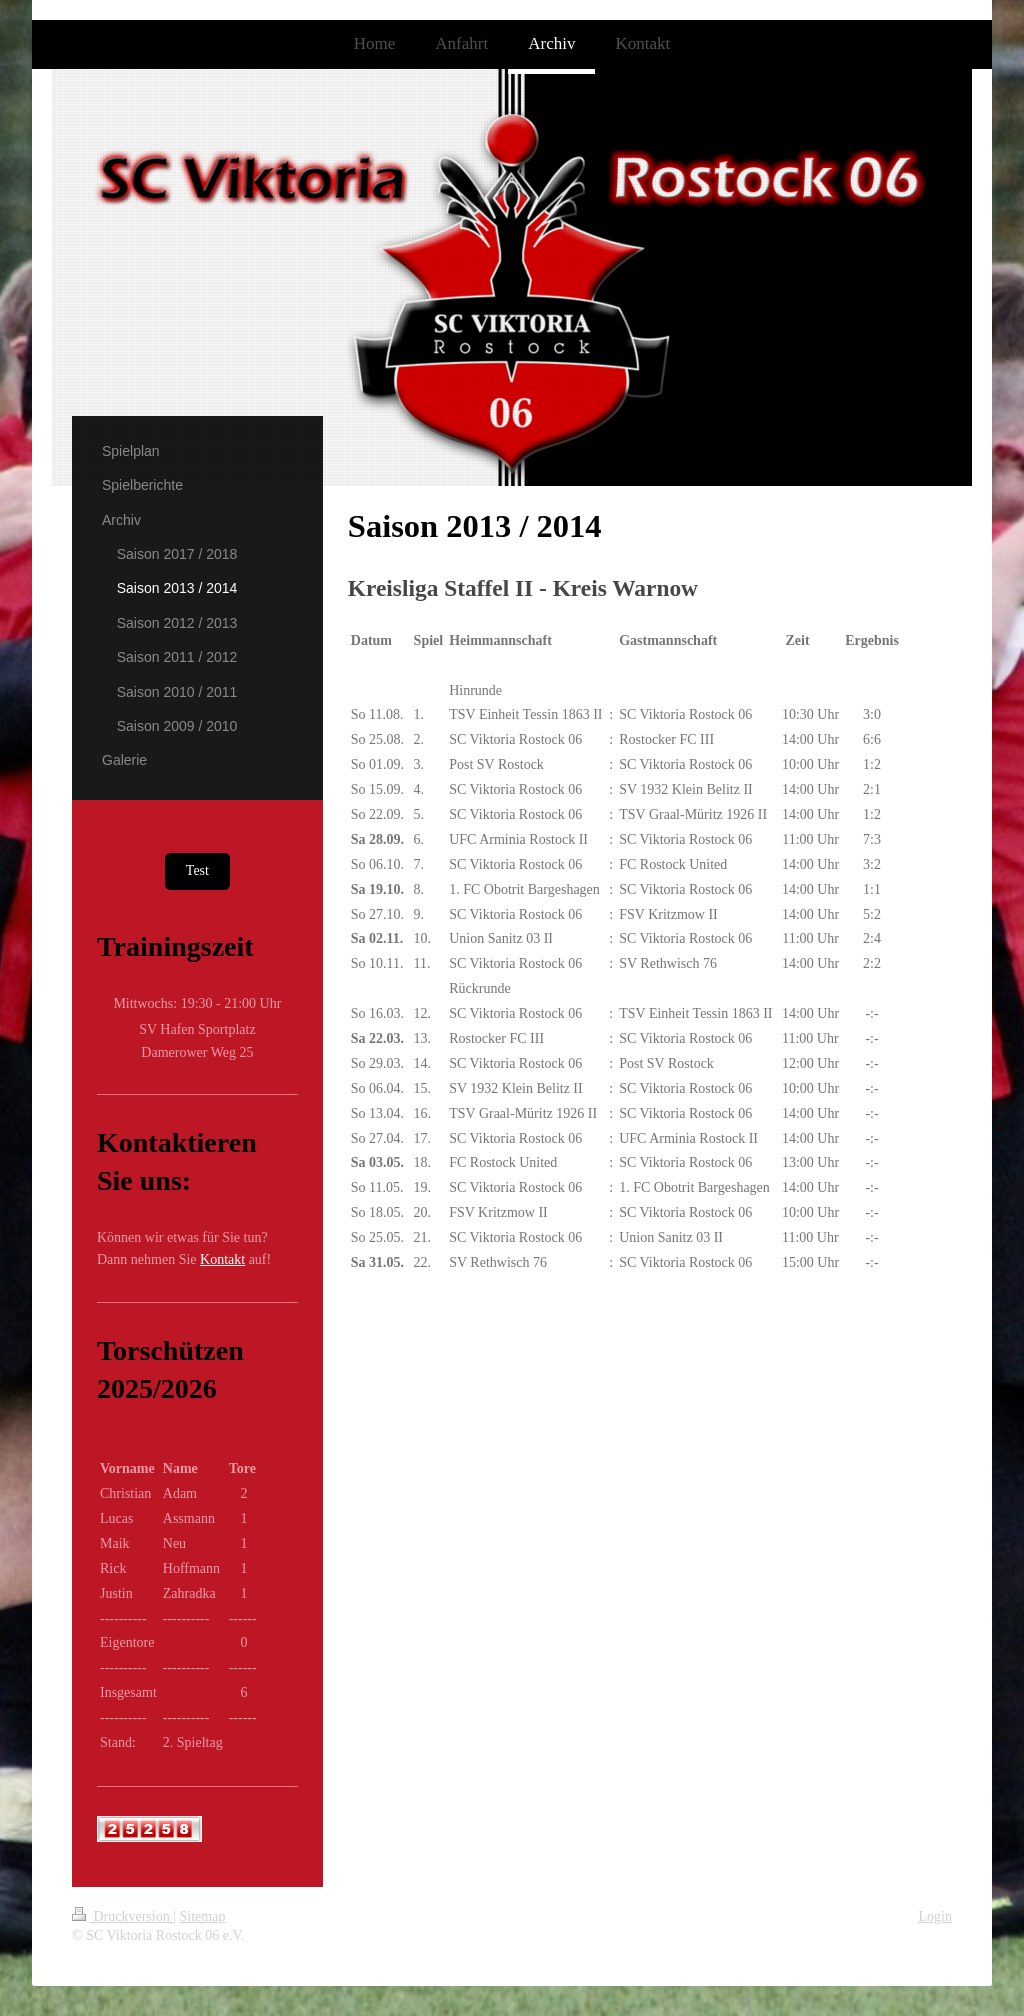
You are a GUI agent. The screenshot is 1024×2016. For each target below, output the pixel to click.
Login (935, 1916)
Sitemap (203, 1916)
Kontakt (222, 1259)
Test (197, 870)
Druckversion (122, 1916)
